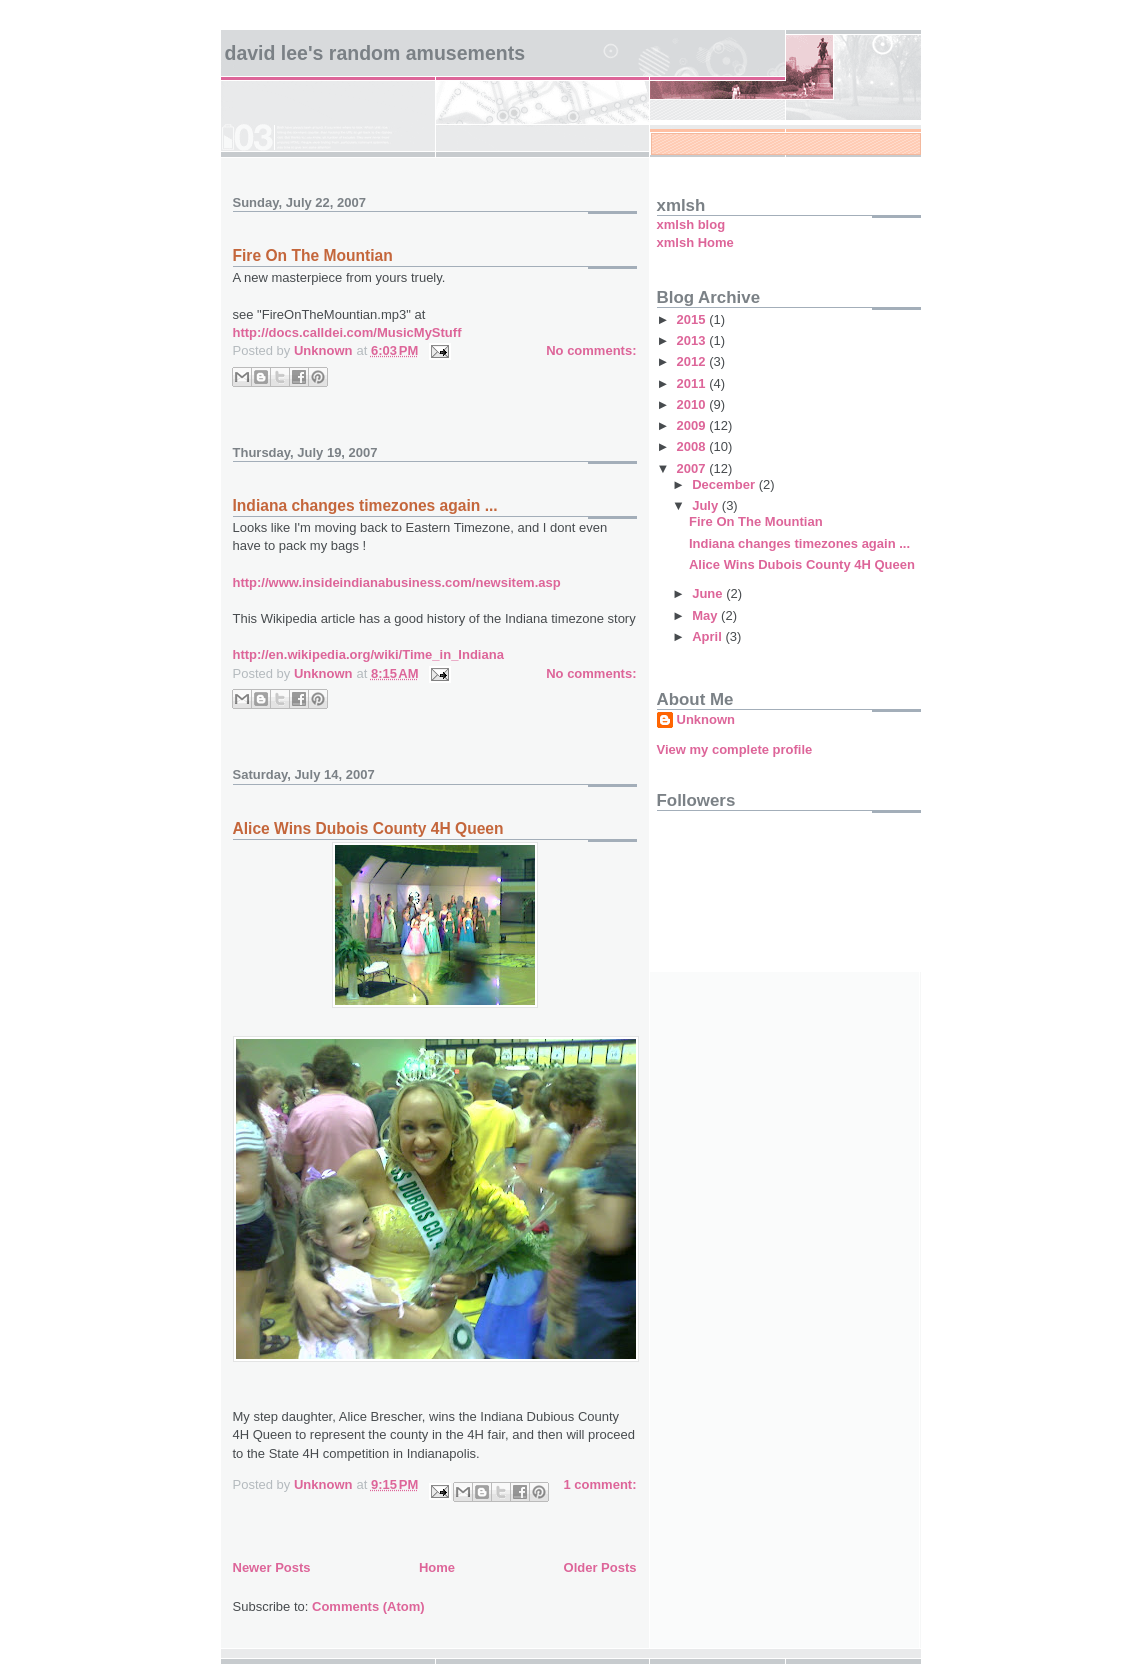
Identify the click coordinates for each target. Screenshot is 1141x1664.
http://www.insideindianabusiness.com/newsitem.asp (397, 582)
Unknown (706, 719)
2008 (693, 446)
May (706, 615)
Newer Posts (272, 1567)
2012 (693, 361)
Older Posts (600, 1567)
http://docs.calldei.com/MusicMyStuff (347, 332)
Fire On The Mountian (313, 255)
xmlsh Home (695, 242)
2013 (693, 340)
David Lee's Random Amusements (375, 53)
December (725, 484)
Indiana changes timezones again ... (365, 505)
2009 (693, 425)
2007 (693, 468)
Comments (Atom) (368, 1606)
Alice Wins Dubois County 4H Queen (368, 828)
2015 (693, 319)
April (708, 636)
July (707, 505)
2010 (693, 404)
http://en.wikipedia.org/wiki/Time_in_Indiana (368, 654)
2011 (693, 383)
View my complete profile (735, 749)
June (709, 593)
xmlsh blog (691, 224)
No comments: (591, 350)
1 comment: (600, 1484)
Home (437, 1567)
